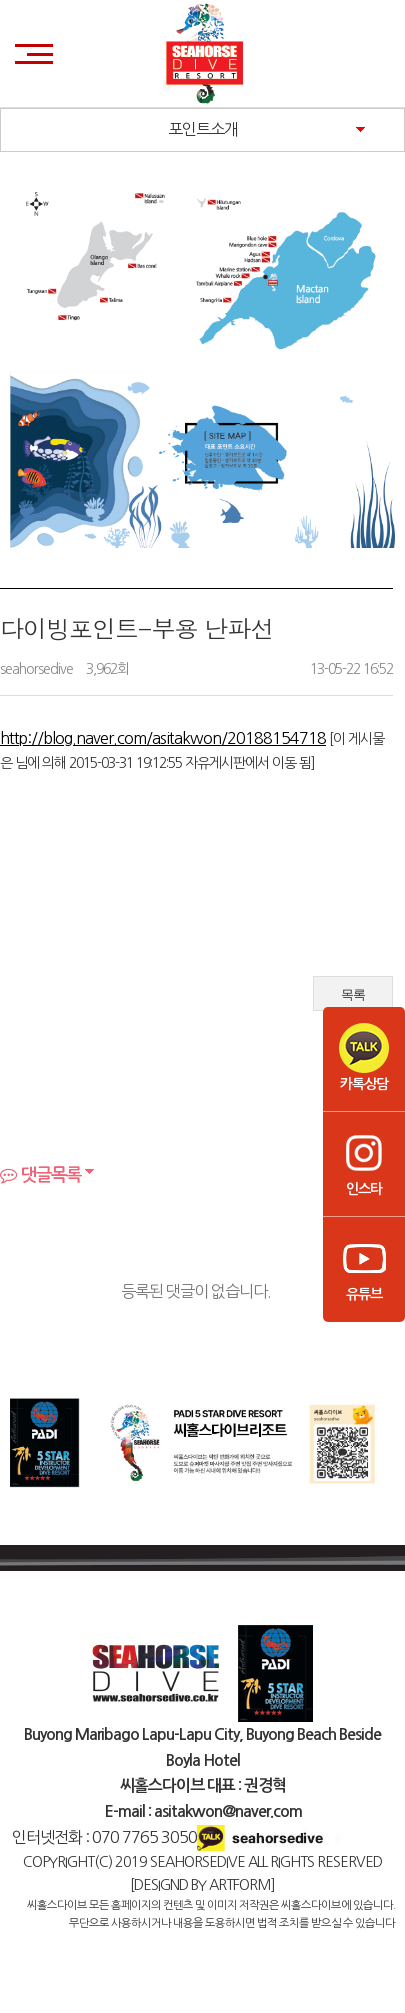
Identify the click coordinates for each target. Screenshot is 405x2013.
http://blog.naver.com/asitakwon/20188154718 (163, 738)
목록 (353, 994)
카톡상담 (364, 1057)
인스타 (364, 1162)
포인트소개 (203, 129)
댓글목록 (40, 1175)
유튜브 (364, 1267)
